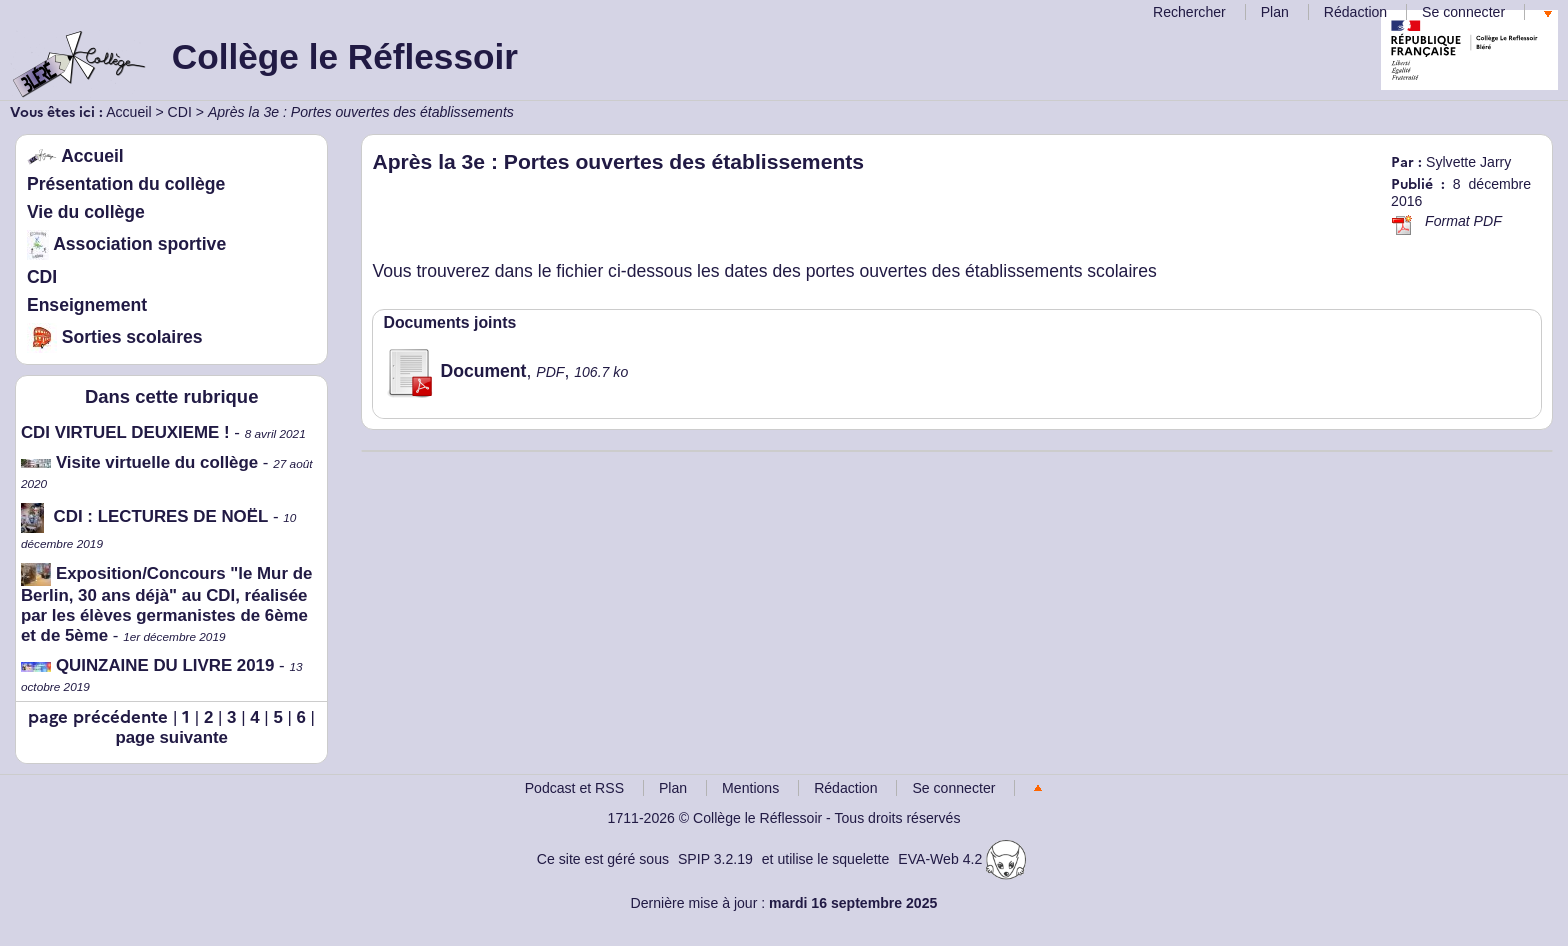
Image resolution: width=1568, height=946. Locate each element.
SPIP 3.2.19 (715, 859)
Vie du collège (86, 212)
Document (454, 371)
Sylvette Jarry (1468, 162)
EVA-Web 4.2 (962, 859)
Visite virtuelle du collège (139, 462)
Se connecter (1463, 12)
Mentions (750, 788)
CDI (180, 112)
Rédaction (1355, 12)
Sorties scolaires (115, 337)
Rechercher (1189, 12)
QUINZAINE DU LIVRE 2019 (148, 665)
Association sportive (126, 244)
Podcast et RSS (574, 788)
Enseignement (87, 305)
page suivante (171, 737)
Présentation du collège (126, 184)
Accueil (128, 112)
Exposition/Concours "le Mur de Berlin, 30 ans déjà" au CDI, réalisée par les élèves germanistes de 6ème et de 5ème (166, 604)
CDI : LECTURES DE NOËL (144, 516)
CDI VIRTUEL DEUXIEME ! (125, 432)
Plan (1275, 12)
